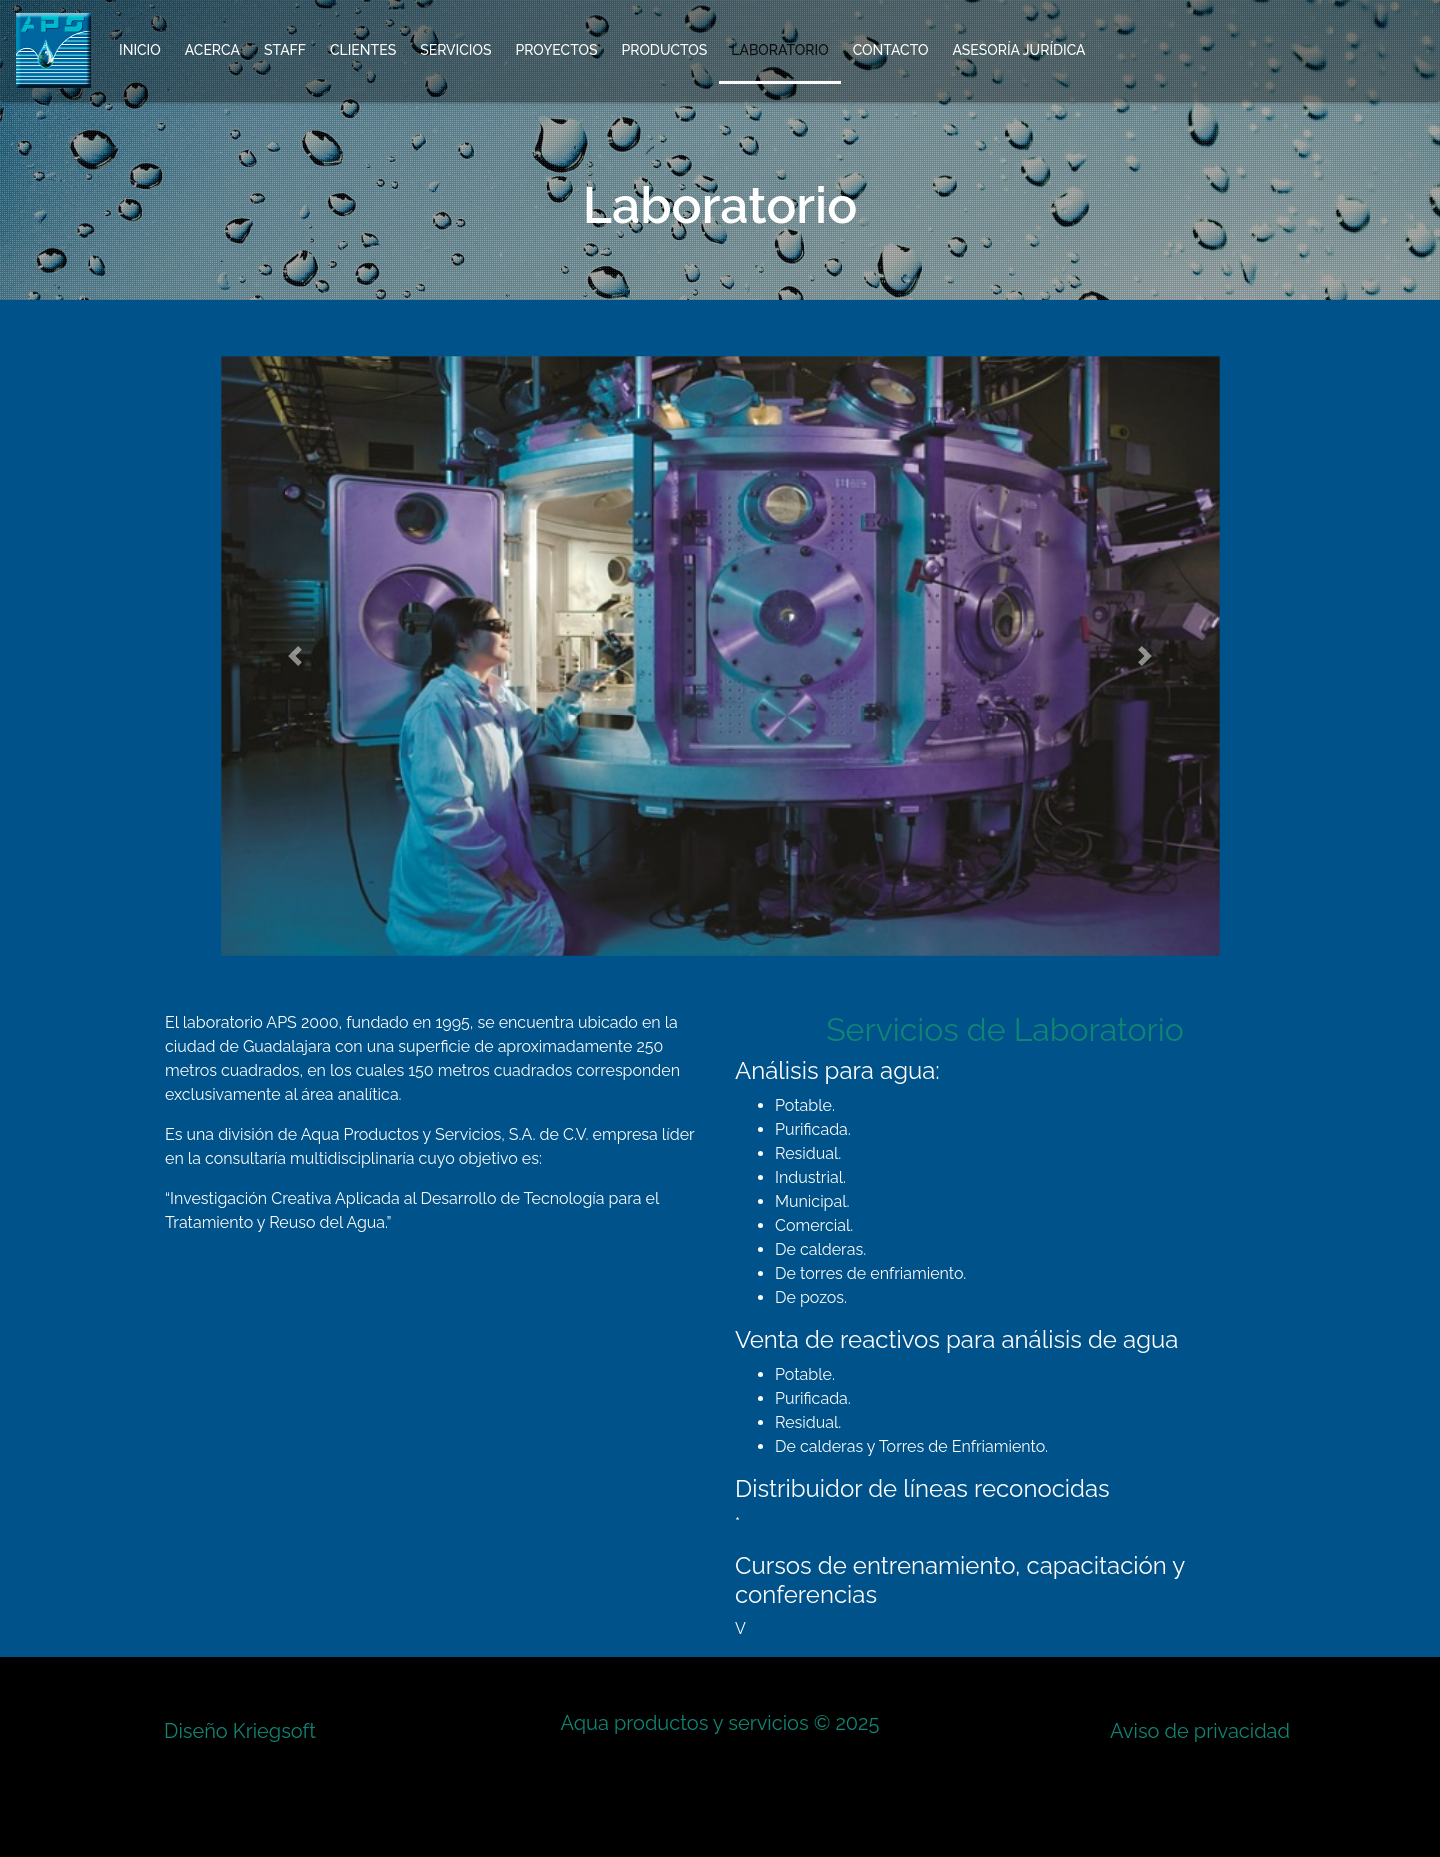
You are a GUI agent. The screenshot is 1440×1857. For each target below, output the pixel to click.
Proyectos (556, 50)
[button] (296, 656)
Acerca (212, 50)
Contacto (891, 50)
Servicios (455, 50)
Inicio (140, 50)
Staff (285, 50)
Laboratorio (779, 50)
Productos (664, 50)
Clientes (363, 50)
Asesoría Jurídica (1018, 50)
